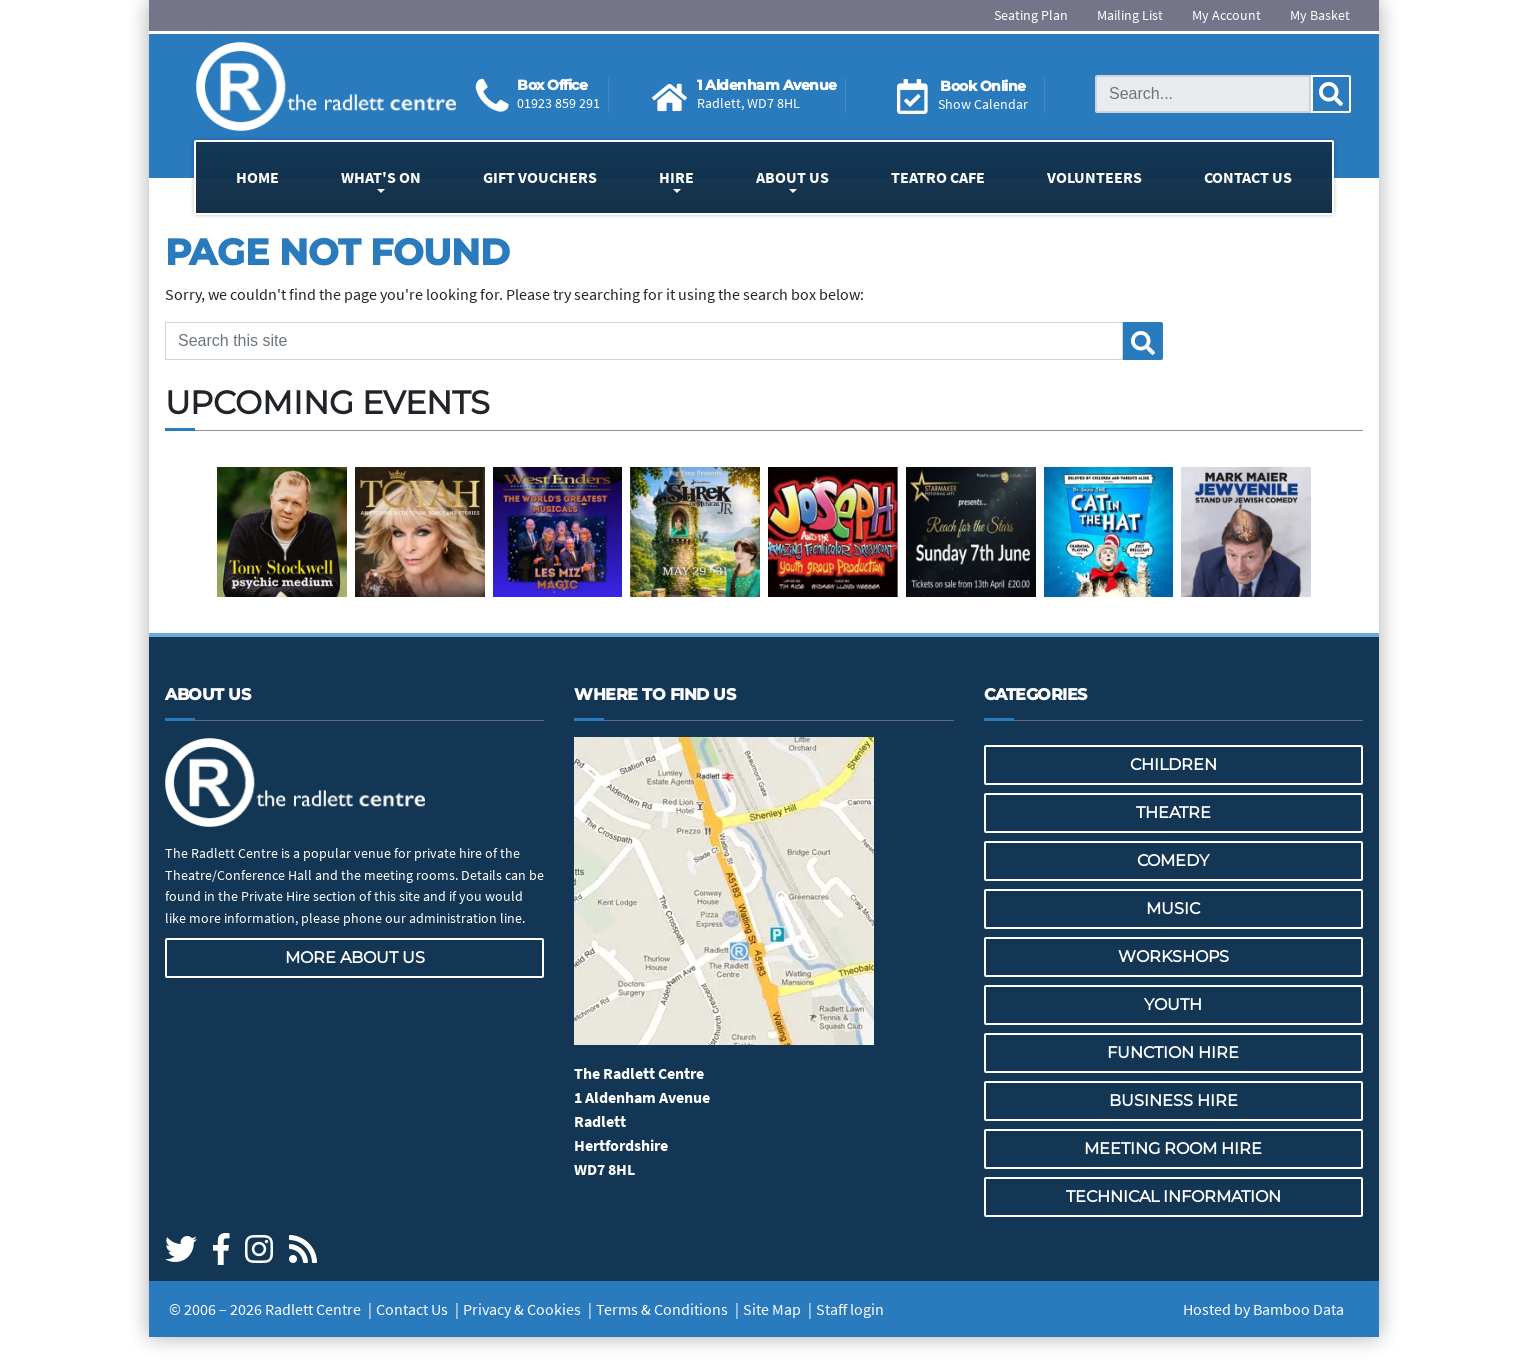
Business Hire (1173, 1100)
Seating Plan (1031, 15)
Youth (1173, 1004)
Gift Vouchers (540, 177)
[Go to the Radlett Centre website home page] (326, 87)
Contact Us (1248, 177)
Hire (676, 177)
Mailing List (1130, 15)
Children (1173, 764)
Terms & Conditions (662, 1309)
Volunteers (1094, 177)
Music (1173, 908)
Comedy (1173, 860)
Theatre (1173, 812)
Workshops (1173, 956)
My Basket (1320, 15)
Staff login (850, 1309)
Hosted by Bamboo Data (1263, 1309)
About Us (792, 177)
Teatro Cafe (938, 177)
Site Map (772, 1309)
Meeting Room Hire (1173, 1148)
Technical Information (1173, 1196)
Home (257, 177)
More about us (355, 957)
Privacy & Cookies (522, 1309)
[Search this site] (1203, 94)
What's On (381, 177)
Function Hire (1173, 1052)
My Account (1226, 15)
